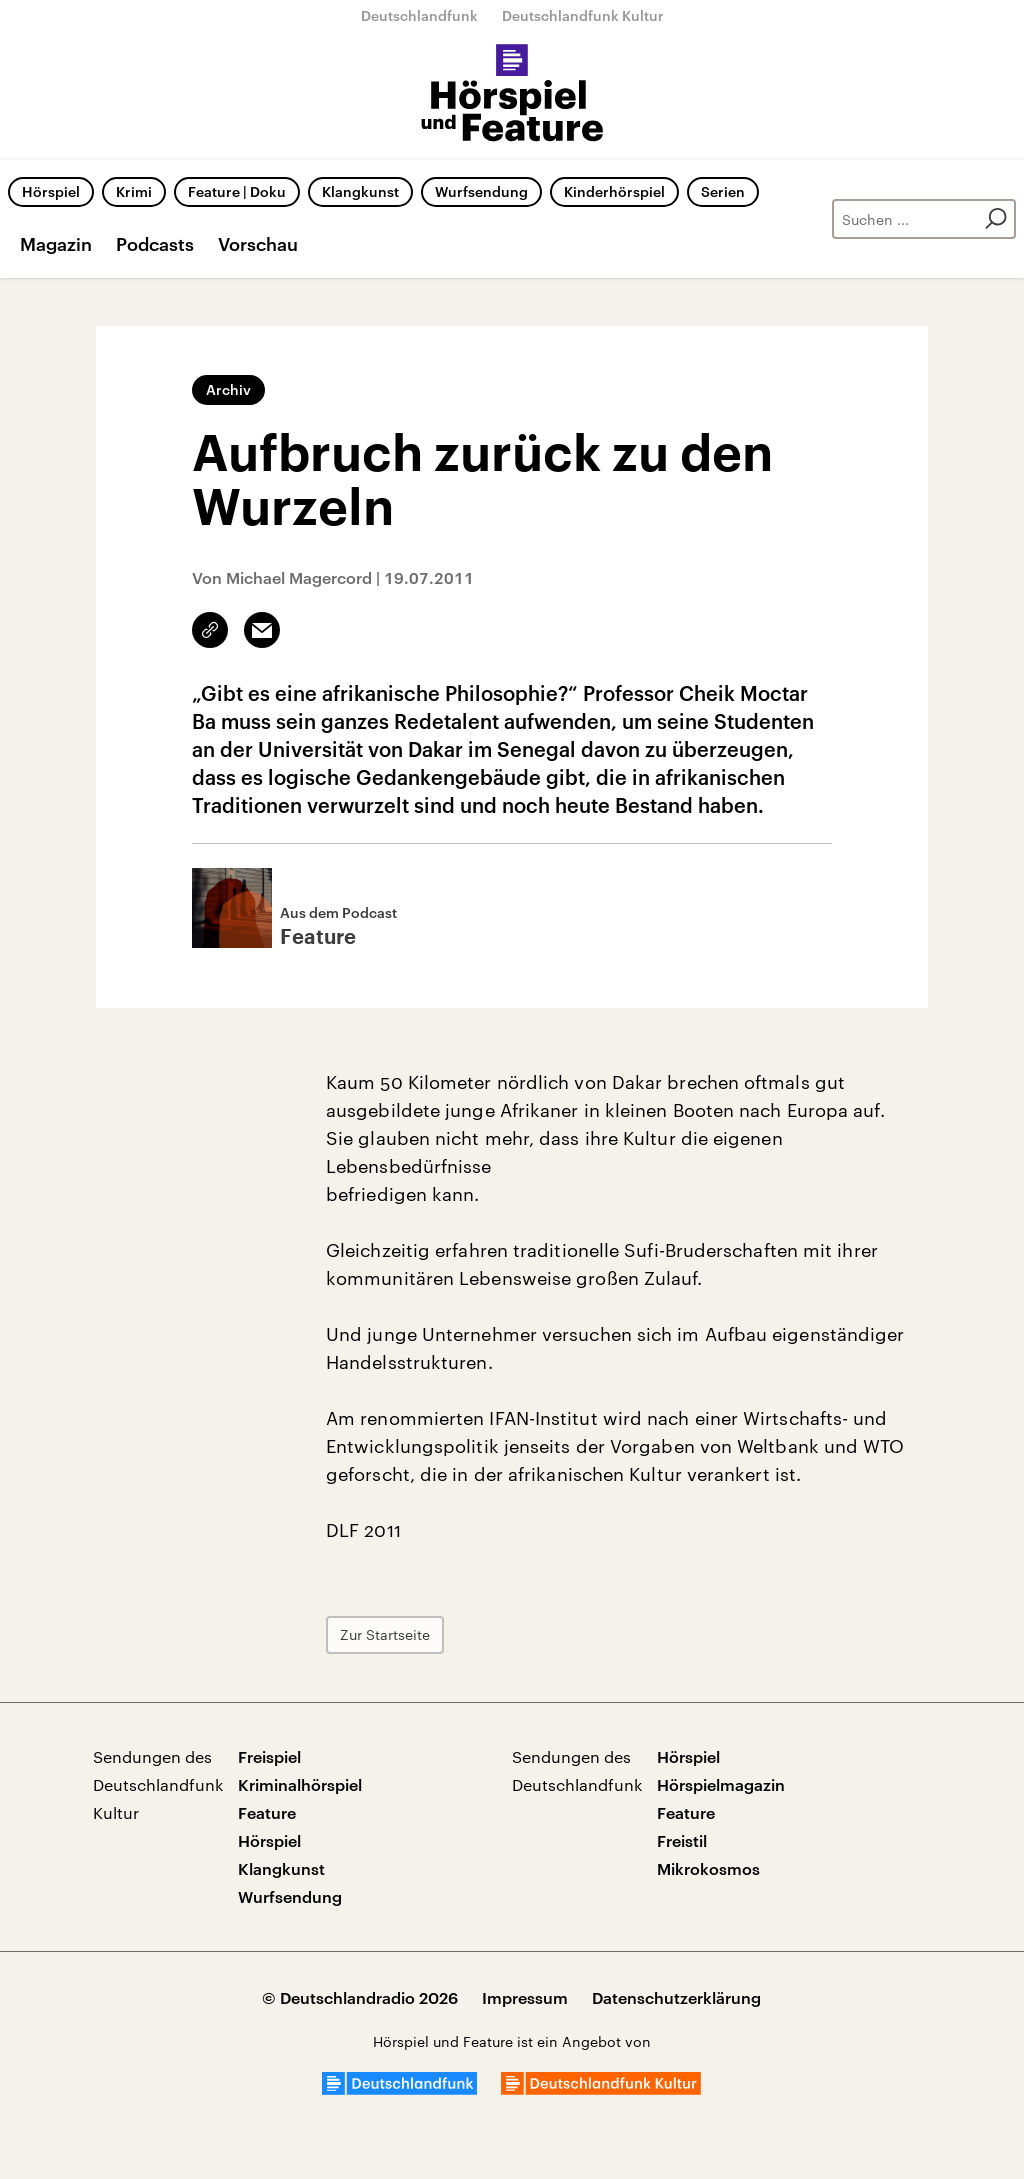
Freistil (682, 1840)
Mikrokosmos (708, 1868)
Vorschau (258, 244)
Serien (723, 191)
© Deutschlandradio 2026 (360, 1997)
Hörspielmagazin (721, 1784)
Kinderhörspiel (614, 191)
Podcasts (155, 244)
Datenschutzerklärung (676, 1997)
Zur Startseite (385, 1634)
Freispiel (269, 1756)
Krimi (134, 191)
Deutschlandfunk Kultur (583, 15)
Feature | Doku (237, 191)
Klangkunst (360, 191)
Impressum (525, 1997)
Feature (267, 1812)
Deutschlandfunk (419, 15)
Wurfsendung (481, 191)
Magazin (56, 244)
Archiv (228, 389)
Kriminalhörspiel (300, 1784)
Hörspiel (51, 191)
